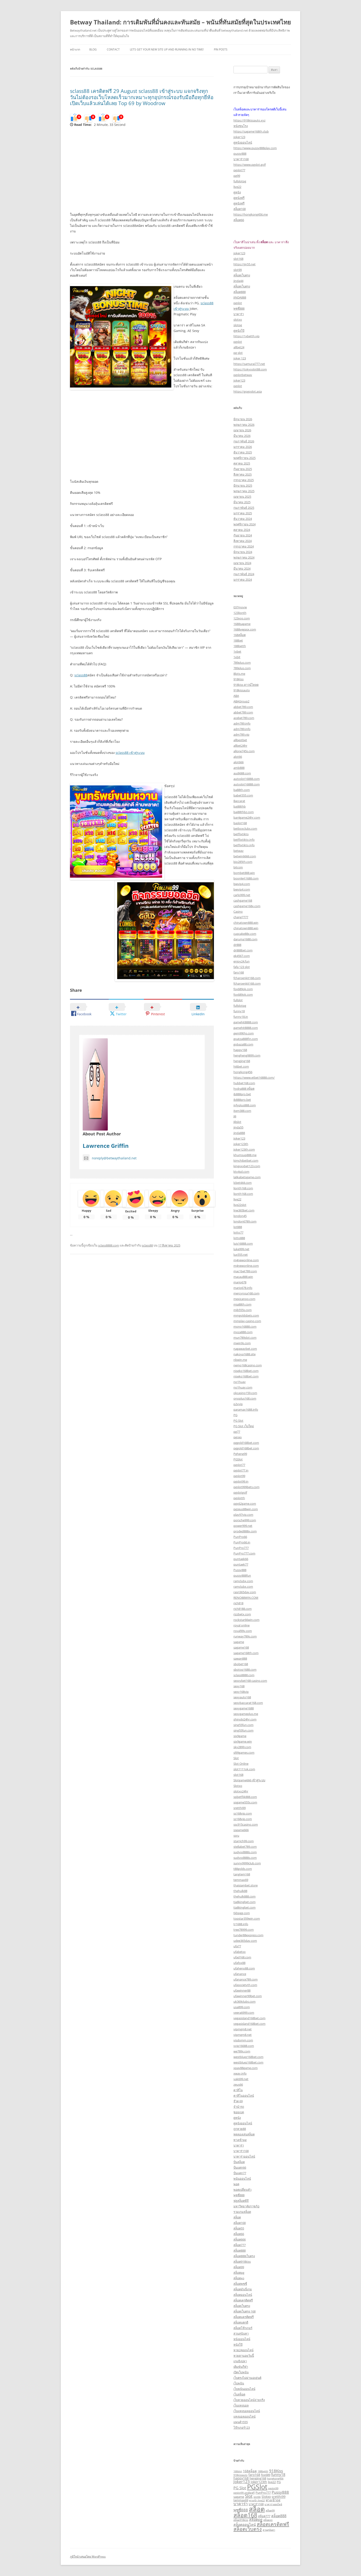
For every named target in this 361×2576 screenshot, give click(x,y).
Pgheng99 (240, 1454)
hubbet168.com (244, 1083)
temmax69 (240, 1880)
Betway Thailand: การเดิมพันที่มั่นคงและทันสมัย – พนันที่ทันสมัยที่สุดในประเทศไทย (180, 22)
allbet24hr (240, 745)
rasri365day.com (244, 1592)
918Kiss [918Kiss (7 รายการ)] (276, 2470)
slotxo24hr (240, 1791)
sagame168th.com (246, 1653)
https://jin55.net (244, 264)
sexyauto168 (242, 1697)
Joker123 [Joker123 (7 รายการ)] (241, 2481)
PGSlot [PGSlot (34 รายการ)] (257, 2486)
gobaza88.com (243, 1044)
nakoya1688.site (244, 1354)
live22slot (239, 1205)
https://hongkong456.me (250, 214)
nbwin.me (240, 1360)
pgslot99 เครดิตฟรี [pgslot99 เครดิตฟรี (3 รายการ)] (244, 2492)
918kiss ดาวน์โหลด (246, 685)
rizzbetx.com (242, 1614)
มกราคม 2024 (242, 579)
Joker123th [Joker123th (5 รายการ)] (259, 2482)
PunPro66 (240, 1537)
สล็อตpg (238, 2273)
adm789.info (241, 723)
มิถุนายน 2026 (242, 419)
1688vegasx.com (244, 629)
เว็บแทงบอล (241, 2405)
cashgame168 (242, 900)
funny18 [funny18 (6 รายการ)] (278, 2474)
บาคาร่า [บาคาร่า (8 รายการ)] (240, 2503)
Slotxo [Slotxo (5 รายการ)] (266, 2496)
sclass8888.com (108, 1245)
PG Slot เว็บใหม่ (243, 1426)
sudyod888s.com (245, 1852)
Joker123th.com (244, 1149)
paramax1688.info (245, 1409)
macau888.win (243, 1277)
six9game (239, 1736)
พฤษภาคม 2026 (243, 425)
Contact (113, 49)
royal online (241, 1625)
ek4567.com (241, 956)
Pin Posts (220, 49)
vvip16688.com (243, 2046)
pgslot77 (239, 170)
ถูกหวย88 (239, 2129)
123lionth (239, 613)
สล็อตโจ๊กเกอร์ (242, 2328)
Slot (236, 1758)
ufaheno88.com (244, 1968)
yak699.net (240, 2079)
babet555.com (243, 795)
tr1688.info (240, 1924)
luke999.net (241, 1249)
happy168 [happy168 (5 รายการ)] (241, 2478)
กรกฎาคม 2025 (243, 480)
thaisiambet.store (245, 1885)
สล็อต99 (238, 2267)
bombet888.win (244, 873)
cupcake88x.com (244, 934)
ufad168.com (242, 1957)
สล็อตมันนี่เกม (242, 2289)
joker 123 (239, 358)
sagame (238, 1642)
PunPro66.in (241, 1542)
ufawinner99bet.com (247, 1996)
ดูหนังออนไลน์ (242, 142)
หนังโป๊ (237, 2344)
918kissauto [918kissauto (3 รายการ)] (240, 2475)
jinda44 (238, 281)
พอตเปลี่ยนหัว (242, 2190)
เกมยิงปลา (240, 2361)
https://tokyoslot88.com (250, 369)
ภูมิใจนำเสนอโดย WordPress (88, 2556)
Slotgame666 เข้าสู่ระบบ (249, 1780)
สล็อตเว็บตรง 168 (244, 2311)
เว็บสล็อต (239, 2394)
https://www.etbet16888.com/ (254, 1077)
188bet (238, 640)
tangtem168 (241, 1874)
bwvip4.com (241, 884)
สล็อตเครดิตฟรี (243, 2300)
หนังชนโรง (240, 126)
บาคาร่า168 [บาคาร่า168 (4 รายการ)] (256, 2504)
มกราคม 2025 (242, 513)
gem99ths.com (243, 1033)
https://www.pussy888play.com (255, 148)
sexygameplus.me (245, 1714)
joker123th (240, 1144)
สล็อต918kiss (242, 2261)
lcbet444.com (242, 1183)
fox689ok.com (243, 989)
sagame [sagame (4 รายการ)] (238, 2497)
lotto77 (238, 1232)
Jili (234, 1116)
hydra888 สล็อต (243, 1089)
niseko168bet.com (246, 1371)
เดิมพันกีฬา (240, 2367)
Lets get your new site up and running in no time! (167, 49)
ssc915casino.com (245, 1824)
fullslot (238, 1000)
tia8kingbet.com (244, 1902)
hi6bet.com (241, 1066)
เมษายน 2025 (242, 496)
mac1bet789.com (245, 1271)
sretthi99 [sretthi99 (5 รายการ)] (278, 2496)
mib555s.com (242, 1310)
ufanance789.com (245, 1979)
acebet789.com (243, 718)
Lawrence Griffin (106, 1145)
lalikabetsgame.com (247, 1177)
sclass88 (80, 675)
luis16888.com (243, 1243)
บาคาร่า (238, 314)
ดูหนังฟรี (239, 198)
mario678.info (242, 1288)
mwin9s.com (242, 1343)
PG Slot (238, 1420)
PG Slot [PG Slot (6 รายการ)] (239, 2487)
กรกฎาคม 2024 (243, 546)
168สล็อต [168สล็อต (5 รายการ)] (250, 2471)
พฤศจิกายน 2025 (244, 458)
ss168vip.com (242, 1813)
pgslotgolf (240, 1492)
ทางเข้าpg (240, 2140)
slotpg (237, 325)
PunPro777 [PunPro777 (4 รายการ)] (263, 2492)
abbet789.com (243, 707)
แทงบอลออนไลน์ (244, 2416)
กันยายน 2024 (242, 535)
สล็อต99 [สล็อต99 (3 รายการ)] (270, 2510)
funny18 (239, 1011)
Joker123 (239, 1138)
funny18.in (240, 1017)
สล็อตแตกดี (240, 2322)
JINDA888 (239, 297)
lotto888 (239, 1238)
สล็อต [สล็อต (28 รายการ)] (257, 2509)
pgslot (237, 303)
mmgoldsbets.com (246, 1315)
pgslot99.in (240, 1481)
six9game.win (242, 1741)
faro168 (238, 972)
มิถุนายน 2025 (242, 485)
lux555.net (240, 1254)
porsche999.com (244, 1520)
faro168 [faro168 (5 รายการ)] (254, 2474)
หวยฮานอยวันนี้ (243, 2356)
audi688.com (242, 773)
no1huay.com (242, 1387)
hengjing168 (241, 1061)
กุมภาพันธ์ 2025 (243, 508)
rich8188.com (242, 1609)
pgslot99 (239, 1476)
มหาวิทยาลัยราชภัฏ (246, 2206)
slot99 (237, 270)
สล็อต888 (239, 292)
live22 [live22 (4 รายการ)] (272, 2482)
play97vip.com (243, 1515)
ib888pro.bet (242, 1094)
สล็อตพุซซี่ (240, 2284)
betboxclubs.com (245, 828)
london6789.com (244, 1221)
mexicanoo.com (244, 1299)
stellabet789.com (245, 1847)
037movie (240, 607)
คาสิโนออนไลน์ (243, 2095)
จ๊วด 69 (238, 2101)
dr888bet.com (243, 950)
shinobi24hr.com (244, 1719)
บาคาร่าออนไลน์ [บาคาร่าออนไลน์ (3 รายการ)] (273, 2504)
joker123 (239, 137)
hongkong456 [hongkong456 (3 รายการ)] (275, 2478)
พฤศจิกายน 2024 (244, 524)
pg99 (236, 176)
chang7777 (240, 917)
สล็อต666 (239, 2239)
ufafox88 (239, 1963)
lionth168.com (243, 1188)
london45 (240, 1216)
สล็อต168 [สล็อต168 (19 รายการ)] (245, 2515)
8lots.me (239, 674)
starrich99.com (243, 1841)
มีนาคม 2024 (241, 568)
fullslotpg (239, 181)
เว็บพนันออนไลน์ (244, 2389)
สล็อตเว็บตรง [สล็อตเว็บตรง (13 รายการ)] (247, 2529)
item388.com (242, 1111)
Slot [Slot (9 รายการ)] (249, 2496)
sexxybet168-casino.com (250, 1681)
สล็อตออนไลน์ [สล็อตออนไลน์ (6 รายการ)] (244, 2524)
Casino (238, 911)
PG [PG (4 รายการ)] (279, 2482)
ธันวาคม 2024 (242, 519)
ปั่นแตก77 (239, 2173)
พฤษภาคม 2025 (243, 491)
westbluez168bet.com (248, 2057)
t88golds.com (242, 1869)
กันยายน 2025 (242, 469)
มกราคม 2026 (242, 447)
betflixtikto (241, 834)
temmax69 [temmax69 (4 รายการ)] (240, 2500)
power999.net (242, 1526)
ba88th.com (241, 790)
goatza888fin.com (245, 1039)
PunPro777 (241, 1548)
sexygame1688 (243, 1708)
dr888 (237, 945)
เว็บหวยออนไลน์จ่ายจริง (249, 2400)
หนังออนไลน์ (241, 2339)
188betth (239, 646)
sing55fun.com (243, 1725)
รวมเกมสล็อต (242, 2212)
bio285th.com (242, 862)
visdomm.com (243, 2040)
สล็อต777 (239, 2245)
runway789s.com (245, 1636)
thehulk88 (240, 1891)
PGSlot (238, 1459)
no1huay (239, 1382)
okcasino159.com (245, 1393)
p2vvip (238, 1404)
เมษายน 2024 (242, 563)
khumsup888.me (244, 1155)
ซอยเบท (238, 2112)
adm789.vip (241, 734)
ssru (236, 1835)
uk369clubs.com (244, 2001)
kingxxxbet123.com (246, 1166)
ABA (236, 696)
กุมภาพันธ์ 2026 (243, 441)
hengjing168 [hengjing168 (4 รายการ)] (258, 2478)
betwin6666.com (244, 856)
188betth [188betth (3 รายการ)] (263, 2471)
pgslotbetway (242, 375)
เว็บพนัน (238, 2383)
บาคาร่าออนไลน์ (244, 2156)
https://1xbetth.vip (246, 336)
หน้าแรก (75, 49)
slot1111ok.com (244, 1769)
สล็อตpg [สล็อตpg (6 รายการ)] (255, 2519)
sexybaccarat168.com (248, 1703)
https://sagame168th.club (251, 131)
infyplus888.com (244, 1105)
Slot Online (240, 1764)
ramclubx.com (243, 1581)
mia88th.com (242, 1304)
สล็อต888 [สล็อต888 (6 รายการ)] (278, 2515)
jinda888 (239, 1133)
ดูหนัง (237, 192)
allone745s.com (244, 751)
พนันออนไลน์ (242, 2178)
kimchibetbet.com (245, 1160)
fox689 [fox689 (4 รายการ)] (265, 2475)
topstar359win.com (246, 1918)
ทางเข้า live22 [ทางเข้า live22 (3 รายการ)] (257, 2500)
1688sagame (241, 624)
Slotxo (237, 1786)
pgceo (237, 1437)
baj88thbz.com (243, 812)
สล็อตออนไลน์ (242, 2295)
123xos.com (241, 618)
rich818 (238, 1603)
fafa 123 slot (241, 967)
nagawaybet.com (245, 1349)
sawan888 (240, 1658)
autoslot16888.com (246, 779)
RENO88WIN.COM (245, 1598)
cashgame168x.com (246, 906)
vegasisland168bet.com (249, 2018)
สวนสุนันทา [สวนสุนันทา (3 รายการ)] (269, 2530)
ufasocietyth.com (245, 1985)
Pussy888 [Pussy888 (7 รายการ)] (280, 2492)
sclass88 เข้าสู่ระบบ (130, 752)
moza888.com (243, 1332)
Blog (93, 49)
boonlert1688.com (246, 878)
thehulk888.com (244, 1896)
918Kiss (238, 679)
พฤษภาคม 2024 (243, 557)
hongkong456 (242, 1072)
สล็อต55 (238, 2228)
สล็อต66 (238, 220)
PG (235, 1415)
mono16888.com (244, 1326)
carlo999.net (241, 895)
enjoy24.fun (241, 961)
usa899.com (241, 2007)
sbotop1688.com (244, 1669)
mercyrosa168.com (246, 1293)
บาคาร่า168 (241, 159)
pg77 (236, 1432)
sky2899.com (242, 1747)
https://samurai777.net (249, 364)
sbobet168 (240, 1664)
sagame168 (241, 1647)
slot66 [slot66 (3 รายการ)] (257, 2497)
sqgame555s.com (245, 1802)
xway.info (240, 2073)
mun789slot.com (244, 1337)
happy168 (240, 1050)
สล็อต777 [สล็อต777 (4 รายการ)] (264, 2516)
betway (238, 851)
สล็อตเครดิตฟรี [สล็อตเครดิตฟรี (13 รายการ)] (273, 2524)
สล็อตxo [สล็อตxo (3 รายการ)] (268, 2520)
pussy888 (239, 153)
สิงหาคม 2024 (242, 541)
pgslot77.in (240, 1470)
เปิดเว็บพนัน (241, 2372)
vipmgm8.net (242, 2029)
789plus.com (242, 662)
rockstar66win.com (246, 1620)
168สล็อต (239, 635)
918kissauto (241, 690)
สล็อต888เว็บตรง (244, 2256)
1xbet (237, 651)
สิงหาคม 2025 (242, 474)
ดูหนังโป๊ (238, 331)
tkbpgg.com (241, 1913)
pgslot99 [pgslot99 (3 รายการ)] (273, 2488)
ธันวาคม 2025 (242, 452)
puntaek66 (240, 1559)
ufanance (239, 1974)
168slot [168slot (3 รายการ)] (237, 2471)
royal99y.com (242, 1631)
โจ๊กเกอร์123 (241, 2427)
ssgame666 (241, 1830)
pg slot (238, 353)
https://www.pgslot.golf (249, 165)
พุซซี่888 (239, 308)
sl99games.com (243, 1752)
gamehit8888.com (245, 1022)
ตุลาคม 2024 (241, 530)
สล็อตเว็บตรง (241, 275)
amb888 (239, 768)
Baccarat (239, 801)
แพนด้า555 (240, 2422)
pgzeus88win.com (245, 1509)
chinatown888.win (245, 923)
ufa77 (237, 1946)
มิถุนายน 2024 (242, 552)
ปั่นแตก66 (239, 2167)
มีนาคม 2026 (241, 436)
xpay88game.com (245, 2068)
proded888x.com (245, 1531)
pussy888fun (242, 1575)
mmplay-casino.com (247, 1321)
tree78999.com (243, 1930)
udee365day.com (245, 1941)
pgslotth (239, 1498)
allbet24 (238, 347)
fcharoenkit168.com (247, 978)
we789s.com (241, 2051)
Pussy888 (239, 1570)
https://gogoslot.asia (247, 391)
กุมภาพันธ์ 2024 (243, 574)
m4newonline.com (246, 1260)
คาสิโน (238, 2090)
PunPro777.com (244, 1553)
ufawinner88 (241, 1990)
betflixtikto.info (244, 840)
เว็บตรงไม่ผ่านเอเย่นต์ (247, 2378)
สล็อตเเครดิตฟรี (243, 2317)
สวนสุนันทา (241, 2333)
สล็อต (237, 2217)
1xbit (236, 657)
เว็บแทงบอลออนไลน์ (246, 2411)
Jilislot (237, 1122)
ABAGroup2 (241, 701)
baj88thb (239, 806)
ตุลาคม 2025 (241, 463)
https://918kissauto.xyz (249, 120)
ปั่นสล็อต (239, 2162)
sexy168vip (241, 1692)
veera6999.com (243, 2012)
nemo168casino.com (247, 1365)
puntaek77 (240, 1564)
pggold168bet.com (246, 1443)
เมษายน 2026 (242, 430)
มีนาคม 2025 (241, 502)
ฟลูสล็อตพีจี (241, 2201)
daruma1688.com (245, 939)
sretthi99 (239, 1808)
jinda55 (238, 1127)
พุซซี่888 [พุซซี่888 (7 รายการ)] (240, 2510)
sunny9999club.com (247, 1863)
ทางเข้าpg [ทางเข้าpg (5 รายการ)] (273, 2500)
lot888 (237, 1227)
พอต (236, 2184)
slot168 (238, 259)
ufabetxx (239, 1952)
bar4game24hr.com (246, 817)
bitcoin (238, 867)
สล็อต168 (239, 209)
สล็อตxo (238, 2278)
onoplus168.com (244, 1398)
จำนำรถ (238, 2107)
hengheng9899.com (246, 1055)
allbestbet (240, 740)
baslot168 (240, 823)
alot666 (238, 762)
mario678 (239, 1282)
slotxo (237, 319)
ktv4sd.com (241, 1172)
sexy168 (239, 1686)
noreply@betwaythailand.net (110, 1158)
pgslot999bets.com (246, 1487)
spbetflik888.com (245, 1797)
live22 (237, 187)
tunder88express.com (248, 1935)
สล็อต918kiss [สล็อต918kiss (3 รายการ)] (240, 2520)
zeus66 (238, 2084)
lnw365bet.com (243, 1210)
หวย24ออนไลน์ (243, 2350)
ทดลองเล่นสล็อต (244, 2134)
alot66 (237, 757)
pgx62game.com (244, 1503)
